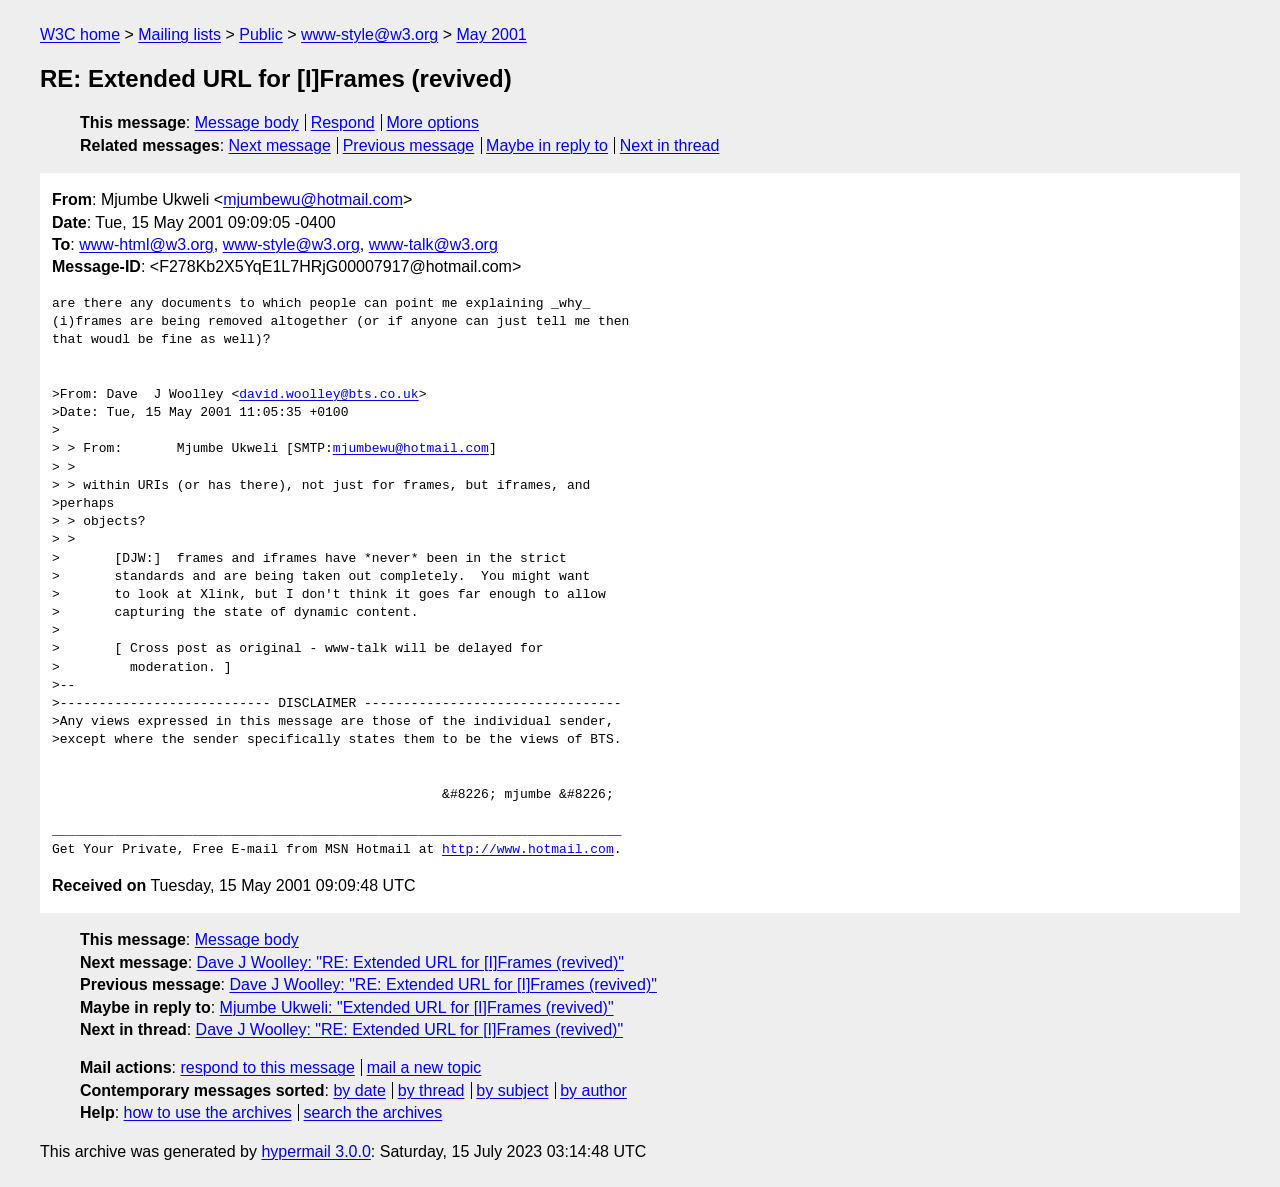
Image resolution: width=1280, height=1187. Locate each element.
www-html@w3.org (146, 244)
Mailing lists (179, 34)
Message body (247, 122)
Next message (280, 145)
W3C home (80, 34)
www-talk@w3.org (433, 244)
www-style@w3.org (369, 34)
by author (593, 1090)
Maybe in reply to (547, 145)
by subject (512, 1090)
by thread (431, 1090)
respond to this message (267, 1067)
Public (261, 34)
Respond (343, 122)
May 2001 (491, 34)
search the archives (373, 1112)
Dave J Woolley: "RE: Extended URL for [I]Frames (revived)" (411, 962)
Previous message (409, 145)
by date (359, 1090)
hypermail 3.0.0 (315, 1151)
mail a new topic (424, 1067)
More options (433, 122)
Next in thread (670, 145)
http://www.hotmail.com (528, 850)
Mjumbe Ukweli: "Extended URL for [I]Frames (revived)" (417, 1007)
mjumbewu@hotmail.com (313, 199)
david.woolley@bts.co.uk (328, 395)
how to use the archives (208, 1112)
